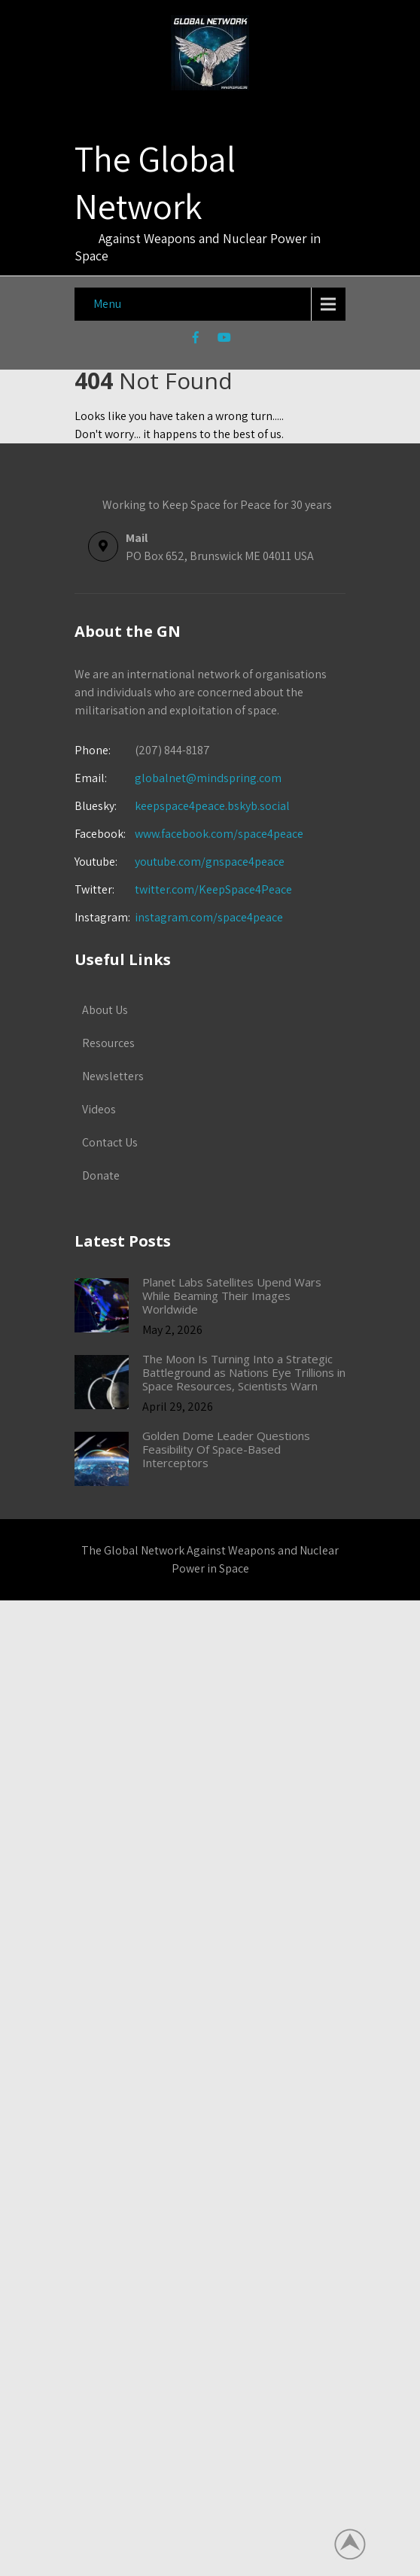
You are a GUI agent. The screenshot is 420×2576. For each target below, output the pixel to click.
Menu (107, 304)
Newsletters (113, 1076)
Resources (108, 1043)
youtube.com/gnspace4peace (210, 861)
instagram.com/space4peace (209, 917)
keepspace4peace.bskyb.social (212, 806)
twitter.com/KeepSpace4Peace (213, 889)
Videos (99, 1109)
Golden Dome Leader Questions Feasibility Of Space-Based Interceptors (226, 1449)
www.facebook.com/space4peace (219, 834)
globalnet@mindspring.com (178, 778)
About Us (105, 1010)
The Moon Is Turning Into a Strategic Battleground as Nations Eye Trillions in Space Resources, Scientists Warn (243, 1372)
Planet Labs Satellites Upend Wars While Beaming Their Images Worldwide (231, 1295)
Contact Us (110, 1142)
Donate (101, 1175)
